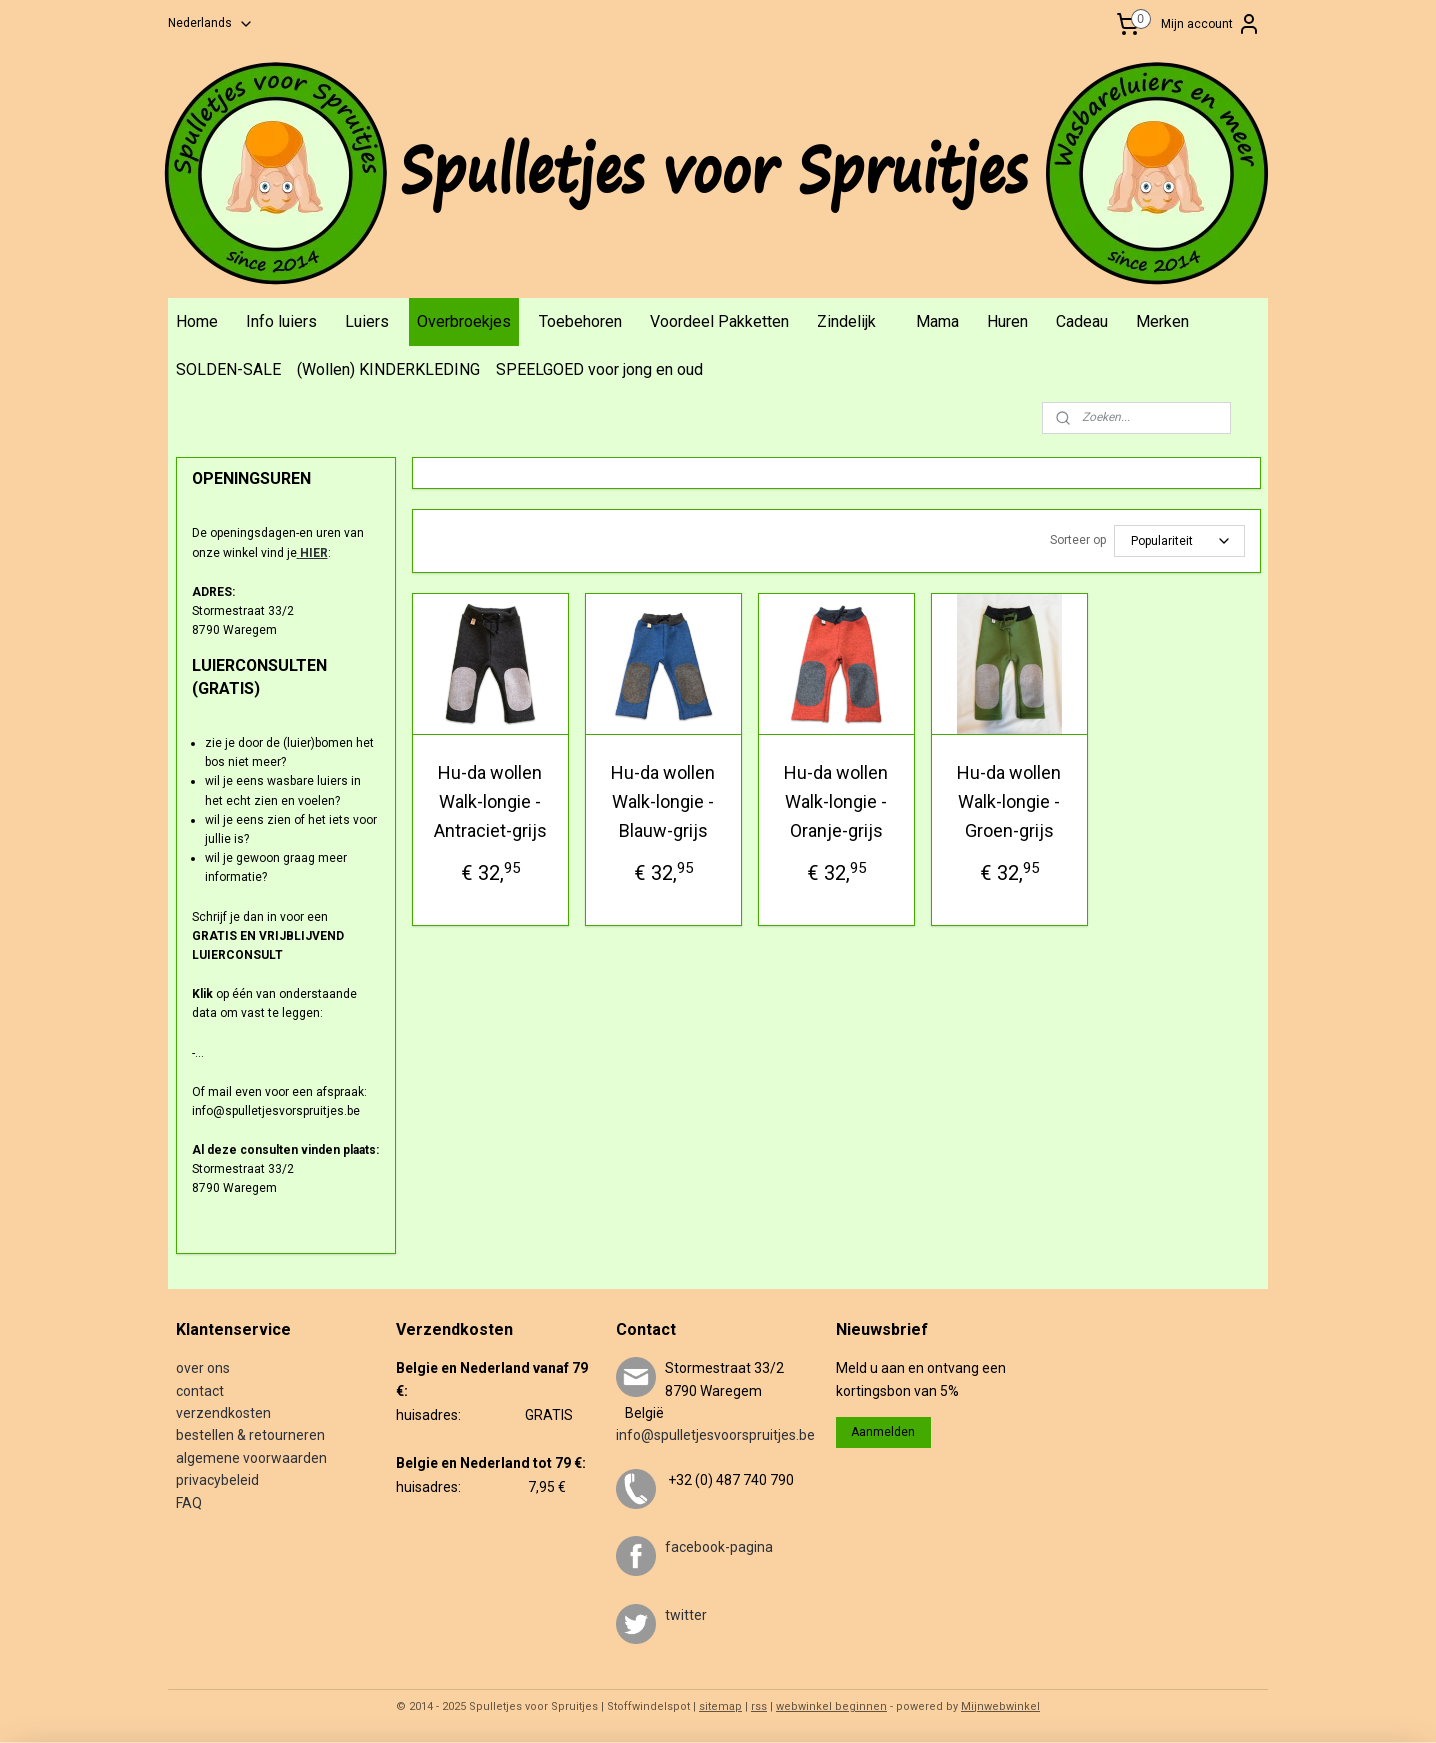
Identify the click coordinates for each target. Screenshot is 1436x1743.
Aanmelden (883, 1432)
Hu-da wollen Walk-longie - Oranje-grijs (836, 801)
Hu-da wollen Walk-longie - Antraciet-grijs (489, 801)
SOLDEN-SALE (228, 369)
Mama (937, 321)
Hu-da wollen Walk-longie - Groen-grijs (1009, 801)
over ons (203, 1368)
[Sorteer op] (1178, 541)
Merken (1162, 321)
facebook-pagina (719, 1547)
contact (200, 1391)
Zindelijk (846, 321)
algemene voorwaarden (251, 1458)
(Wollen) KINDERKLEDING (388, 369)
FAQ (189, 1503)
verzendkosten (223, 1413)
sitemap (720, 1706)
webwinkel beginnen (831, 1706)
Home (197, 321)
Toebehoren (580, 321)
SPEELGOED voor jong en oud (599, 369)
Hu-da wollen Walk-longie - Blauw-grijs (663, 801)
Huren (1007, 321)
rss (759, 1706)
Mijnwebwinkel (1000, 1706)
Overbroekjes (464, 321)
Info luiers (281, 321)
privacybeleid (217, 1480)
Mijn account (1211, 24)
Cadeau (1082, 321)
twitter (686, 1615)
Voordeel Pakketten (719, 321)
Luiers (367, 321)
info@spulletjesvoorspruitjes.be (715, 1435)
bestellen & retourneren (250, 1435)
